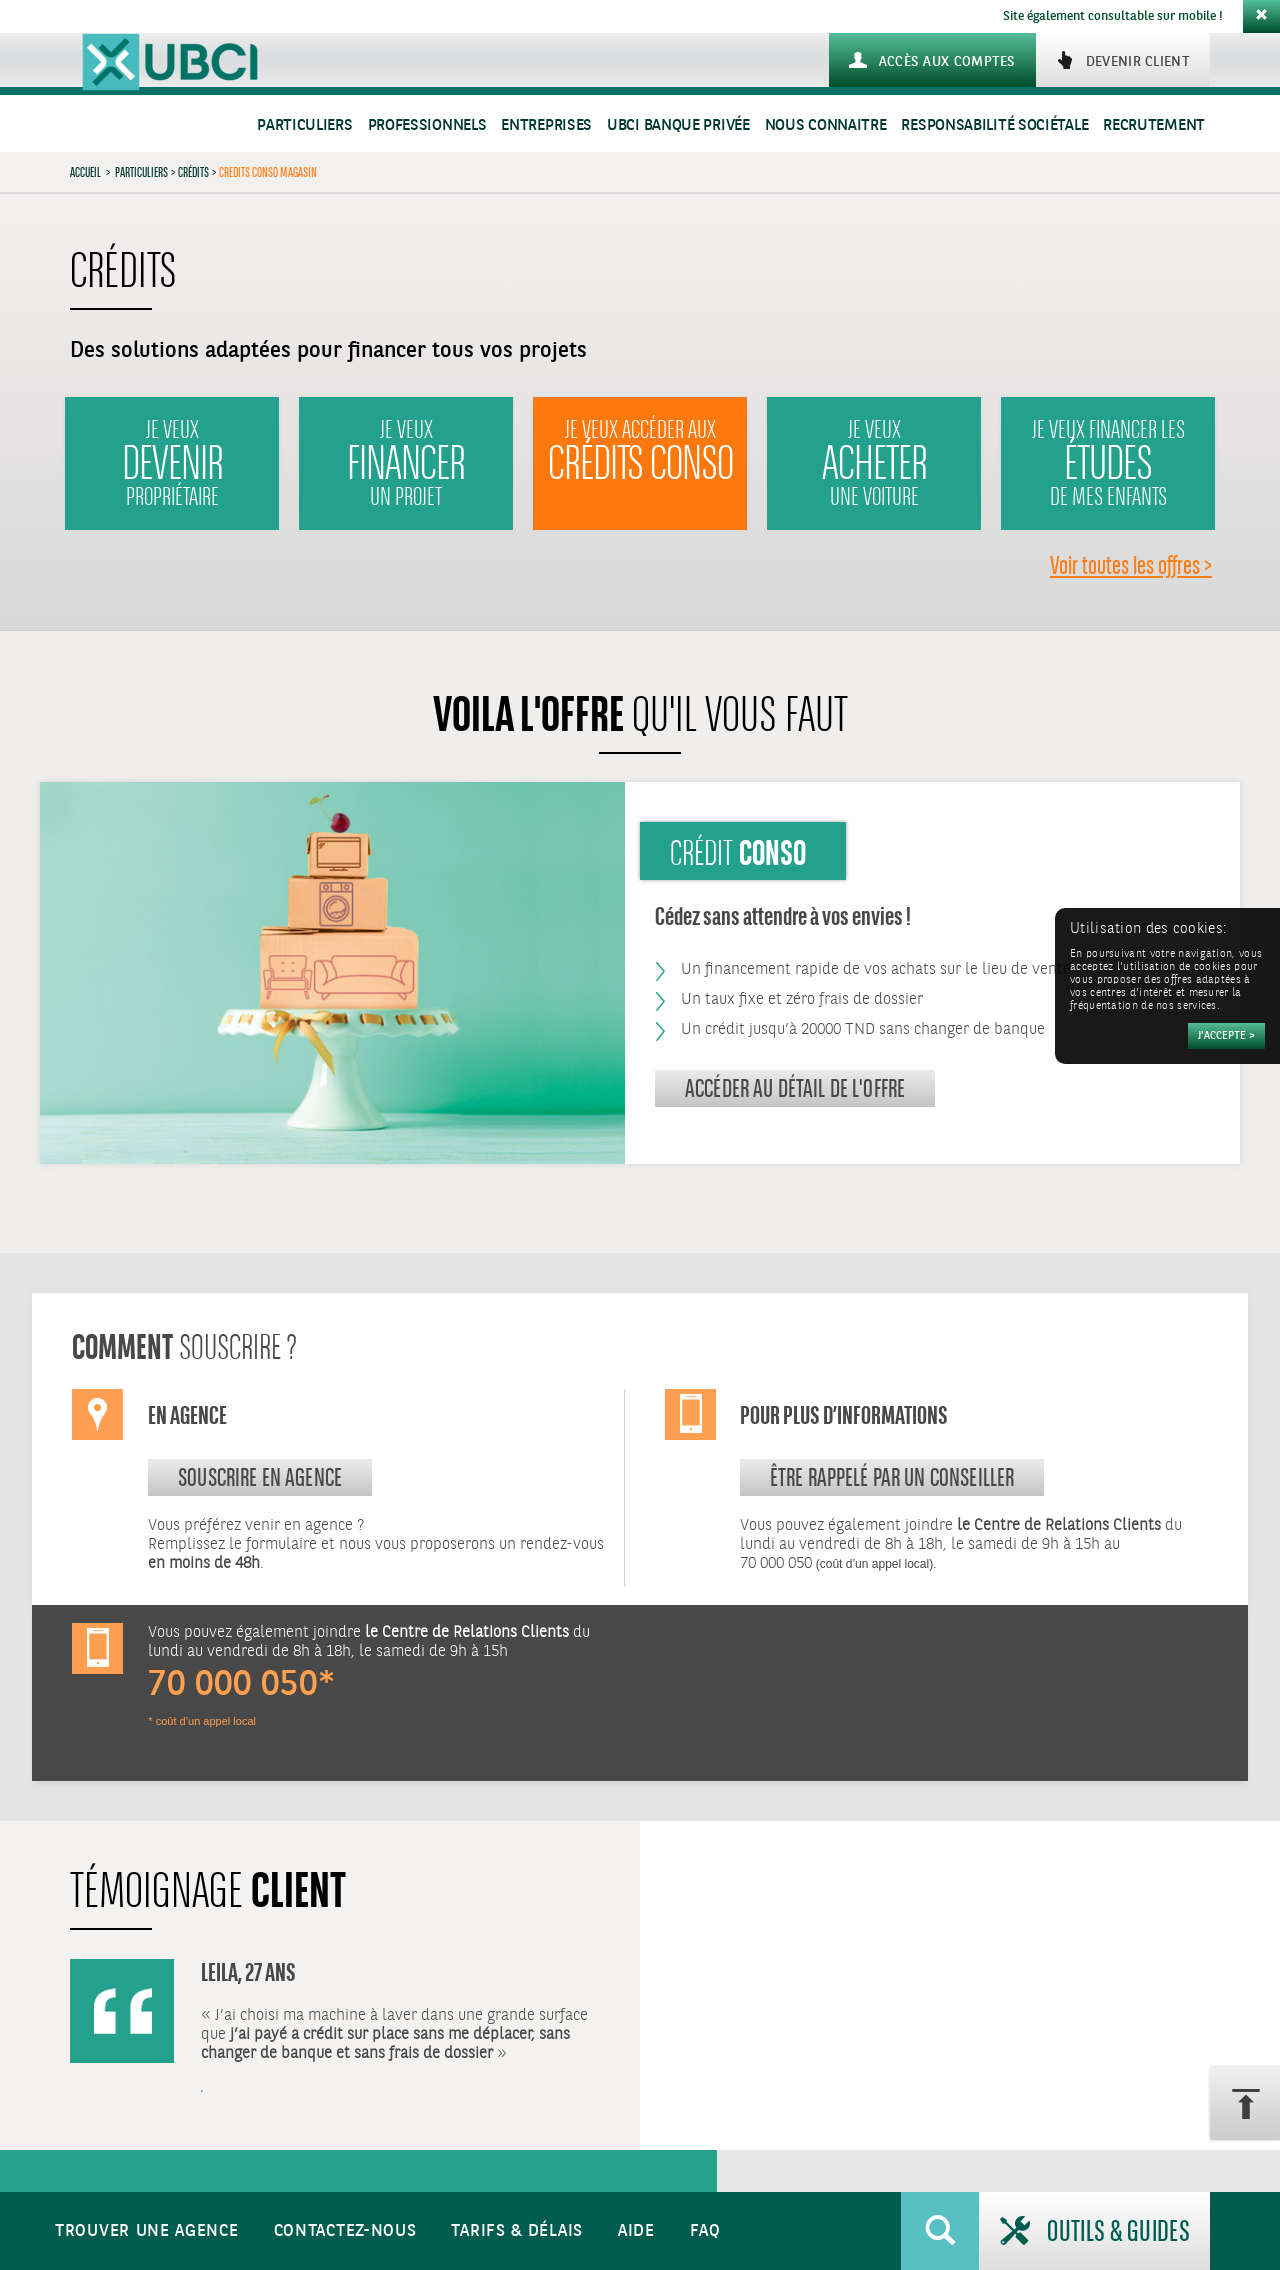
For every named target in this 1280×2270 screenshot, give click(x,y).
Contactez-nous (345, 2231)
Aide (636, 2231)
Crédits (193, 172)
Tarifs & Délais (517, 2231)
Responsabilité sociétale (994, 125)
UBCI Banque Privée (678, 125)
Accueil (85, 172)
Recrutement (1154, 125)
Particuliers (304, 125)
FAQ (705, 2231)
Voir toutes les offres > (1131, 565)
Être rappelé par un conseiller (892, 1477)
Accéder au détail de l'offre (795, 1088)
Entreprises (546, 125)
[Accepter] (1226, 1036)
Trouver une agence (147, 2231)
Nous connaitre (826, 125)
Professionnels (427, 125)
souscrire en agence (260, 1477)
